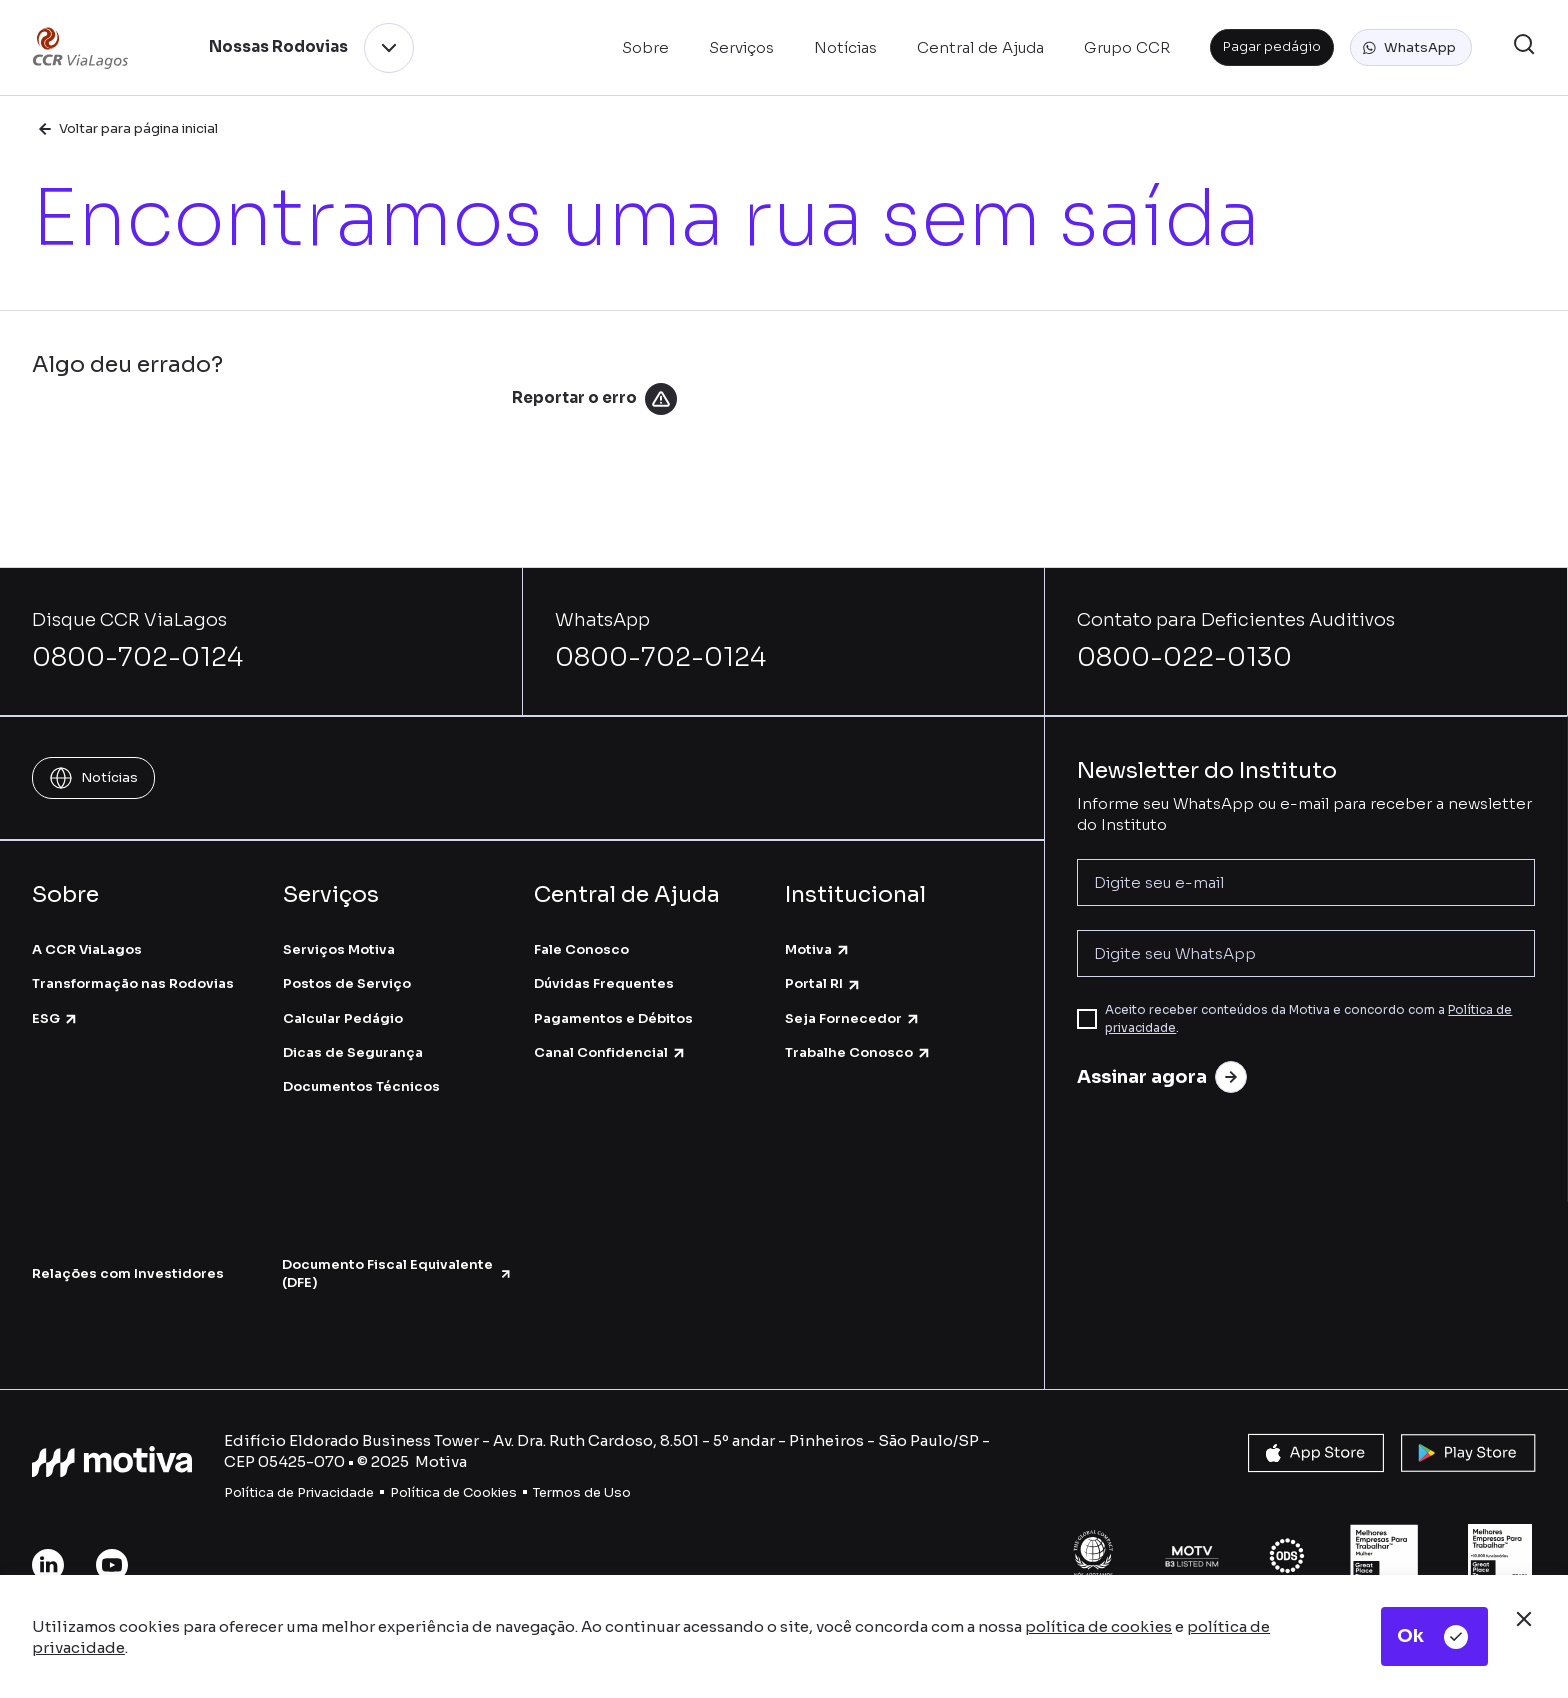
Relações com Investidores (128, 1273)
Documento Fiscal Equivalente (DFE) (397, 1273)
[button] (1411, 48)
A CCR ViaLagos (87, 949)
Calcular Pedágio (343, 1018)
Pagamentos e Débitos (613, 1018)
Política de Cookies (453, 1492)
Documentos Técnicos (361, 1086)
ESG (55, 1018)
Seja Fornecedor (853, 1018)
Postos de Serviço (347, 983)
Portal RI (823, 983)
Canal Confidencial (610, 1052)
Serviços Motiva (339, 949)
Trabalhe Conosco (858, 1052)
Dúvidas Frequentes (604, 983)
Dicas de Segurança (353, 1052)
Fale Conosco (581, 949)
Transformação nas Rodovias (133, 983)
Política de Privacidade (299, 1492)
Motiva (818, 949)
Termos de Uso (582, 1492)
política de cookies (1098, 1626)
